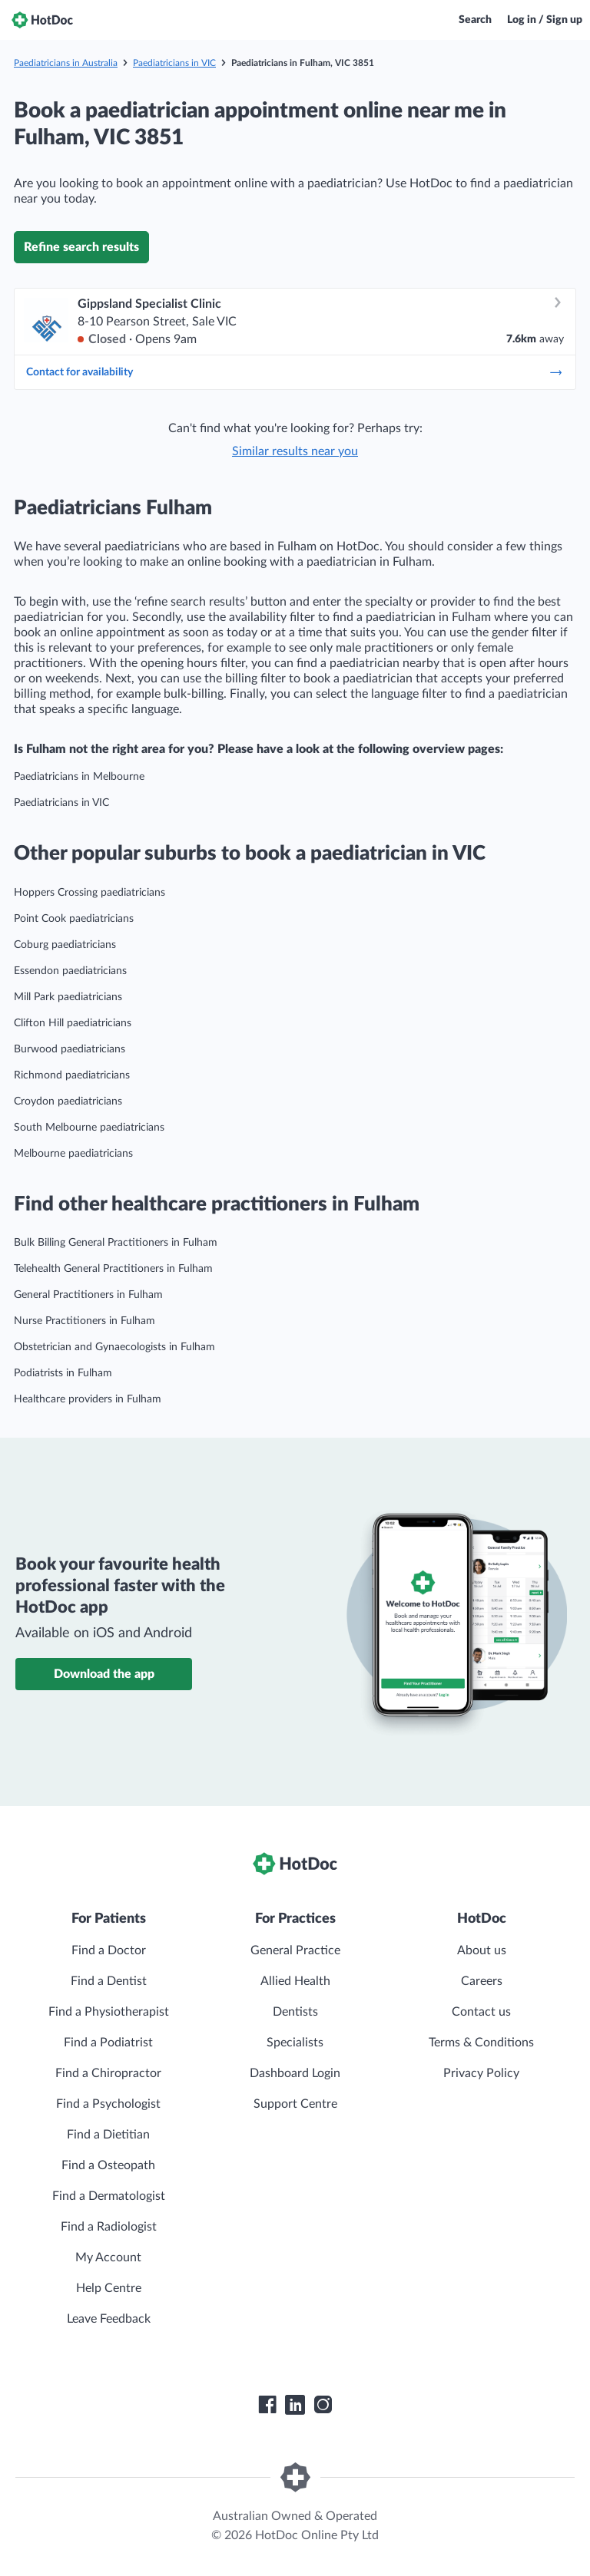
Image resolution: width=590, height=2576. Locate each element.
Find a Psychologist (108, 2104)
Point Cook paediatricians (74, 918)
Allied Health (295, 1981)
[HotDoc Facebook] (267, 2405)
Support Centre (295, 2104)
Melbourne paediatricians (73, 1153)
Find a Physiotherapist (108, 2012)
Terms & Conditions (481, 2042)
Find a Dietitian (108, 2135)
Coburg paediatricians (65, 945)
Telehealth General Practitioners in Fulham (113, 1268)
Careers (481, 1981)
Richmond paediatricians (72, 1075)
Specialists (295, 2042)
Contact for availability (295, 372)
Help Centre (108, 2288)
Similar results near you (295, 451)
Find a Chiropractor (108, 2073)
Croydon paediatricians (68, 1101)
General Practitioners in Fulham (88, 1295)
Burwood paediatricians (69, 1049)
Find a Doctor (108, 1950)
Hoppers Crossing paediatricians (89, 892)
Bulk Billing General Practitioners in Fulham (115, 1242)
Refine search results (81, 247)
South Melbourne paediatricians (89, 1127)
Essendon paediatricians (70, 971)
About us (481, 1950)
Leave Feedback (109, 2319)
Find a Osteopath (108, 2165)
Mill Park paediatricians (68, 997)
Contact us (481, 2012)
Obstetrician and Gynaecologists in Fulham (114, 1347)
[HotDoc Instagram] (322, 2405)
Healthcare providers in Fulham (87, 1399)
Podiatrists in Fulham (63, 1373)
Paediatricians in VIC (174, 63)
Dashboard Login (295, 2073)
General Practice (295, 1950)
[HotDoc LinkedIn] (295, 2405)
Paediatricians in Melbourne (79, 776)
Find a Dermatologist (108, 2196)
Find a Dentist (109, 1981)
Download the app (104, 1674)
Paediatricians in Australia (66, 63)
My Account (108, 2257)
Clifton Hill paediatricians (72, 1023)
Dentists (295, 2012)
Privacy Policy (481, 2073)
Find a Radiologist (109, 2227)
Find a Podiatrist (108, 2042)
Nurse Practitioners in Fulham (84, 1321)
